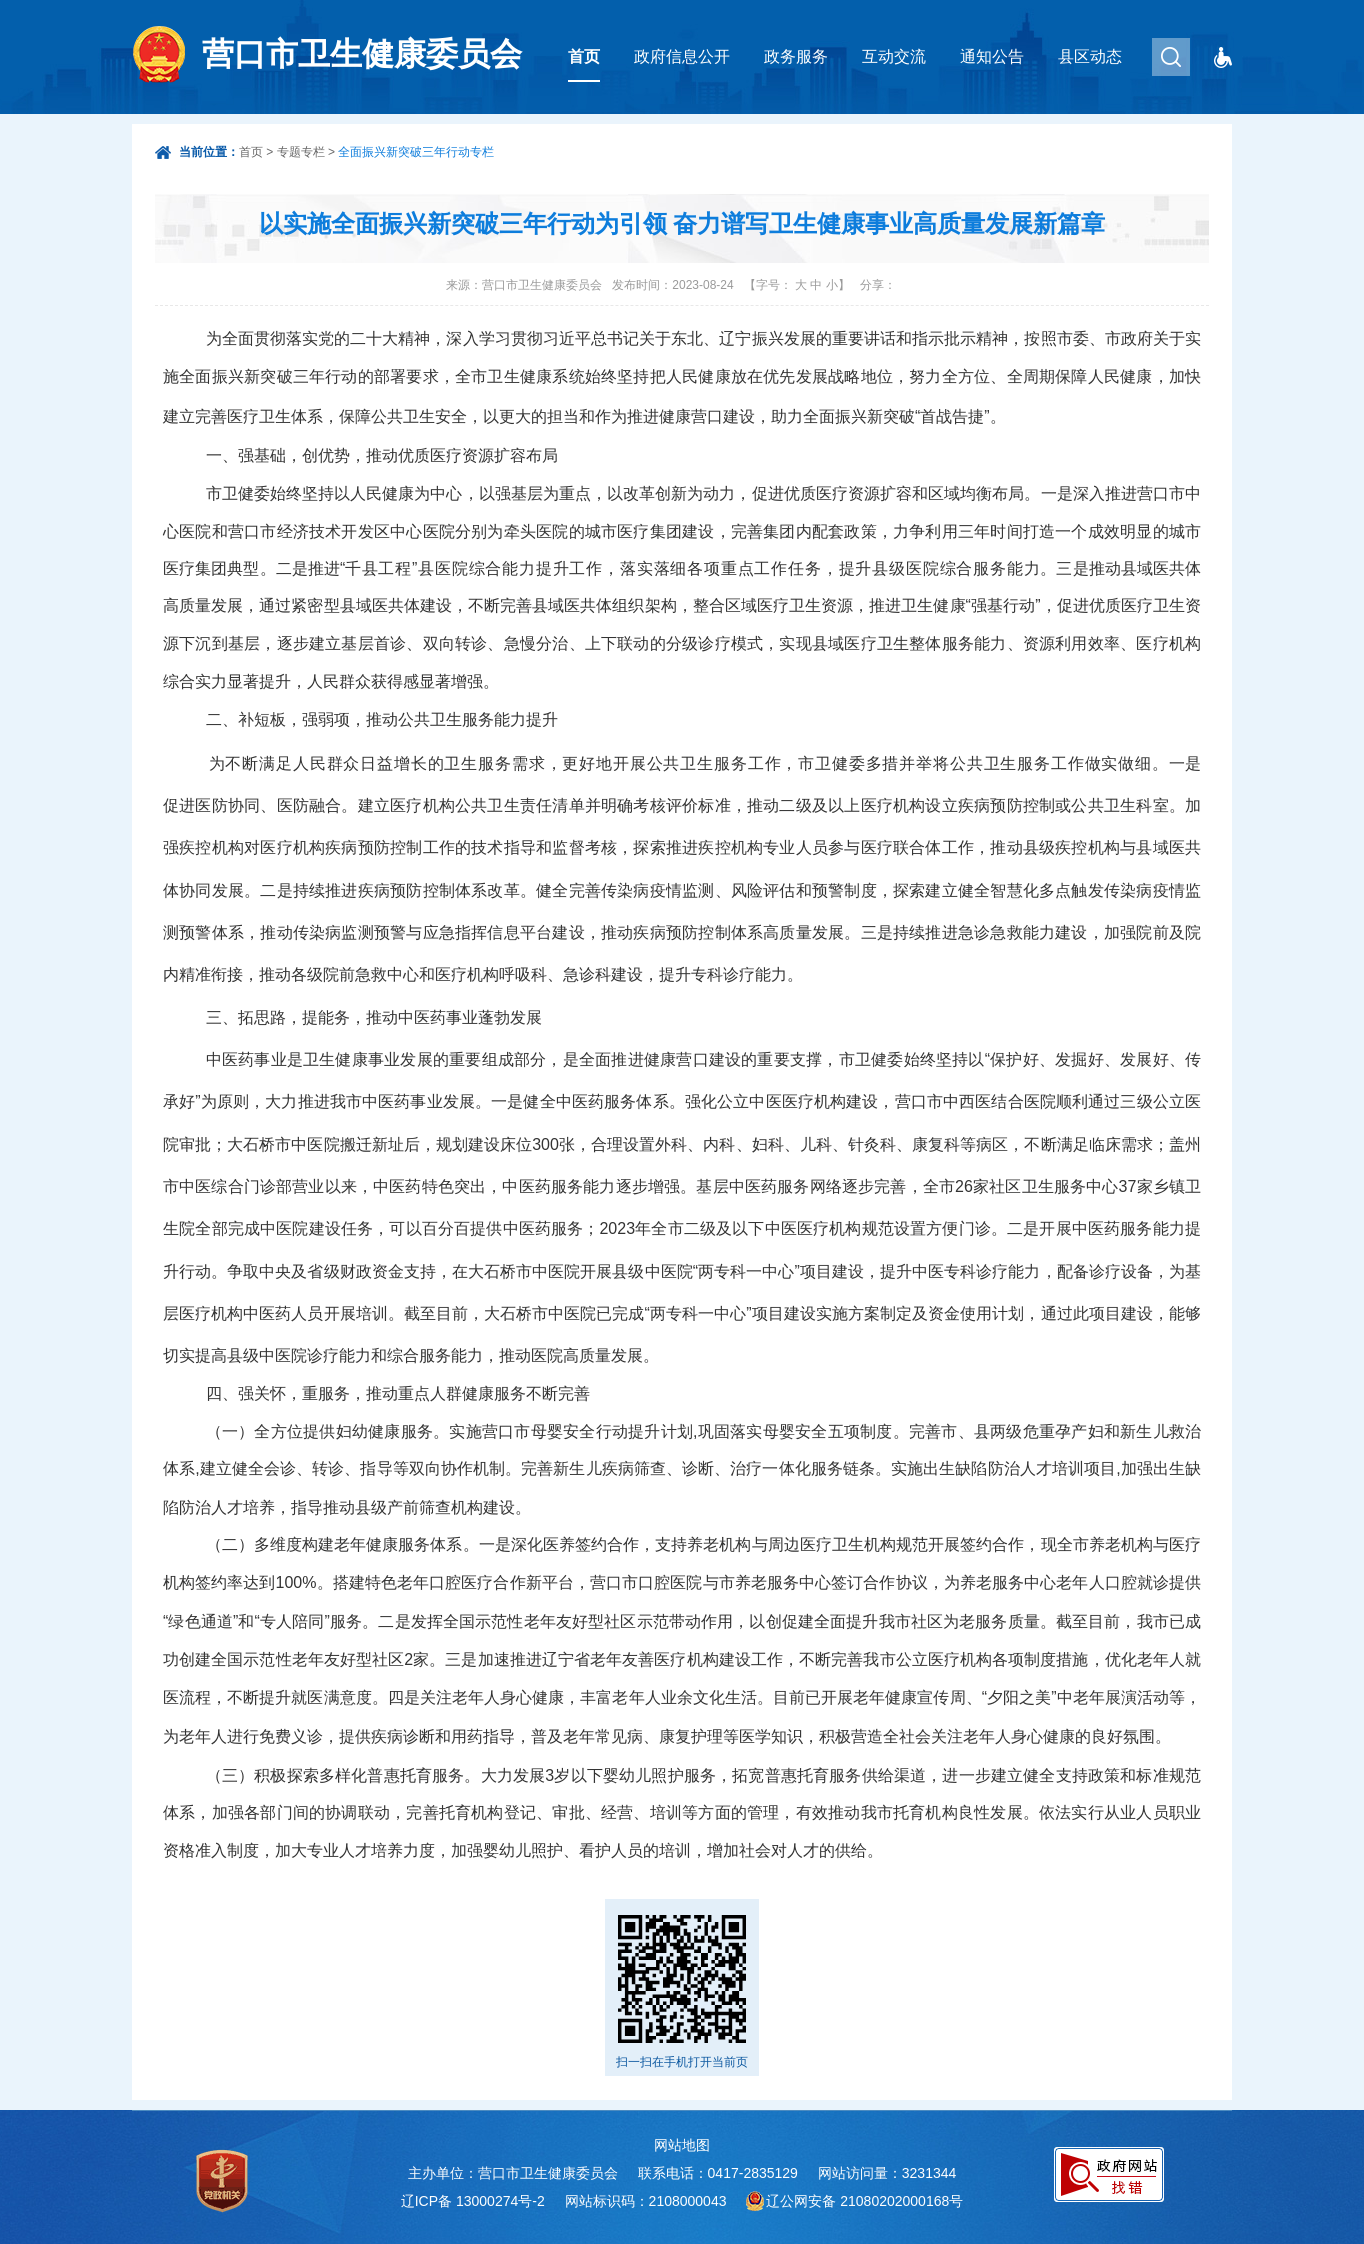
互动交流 (894, 56)
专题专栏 (301, 152)
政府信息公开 (682, 56)
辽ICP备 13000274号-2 (473, 2201)
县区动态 (1090, 56)
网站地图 (682, 2145)
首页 (584, 56)
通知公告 (992, 56)
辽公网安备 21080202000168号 (864, 2201)
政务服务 (796, 56)
